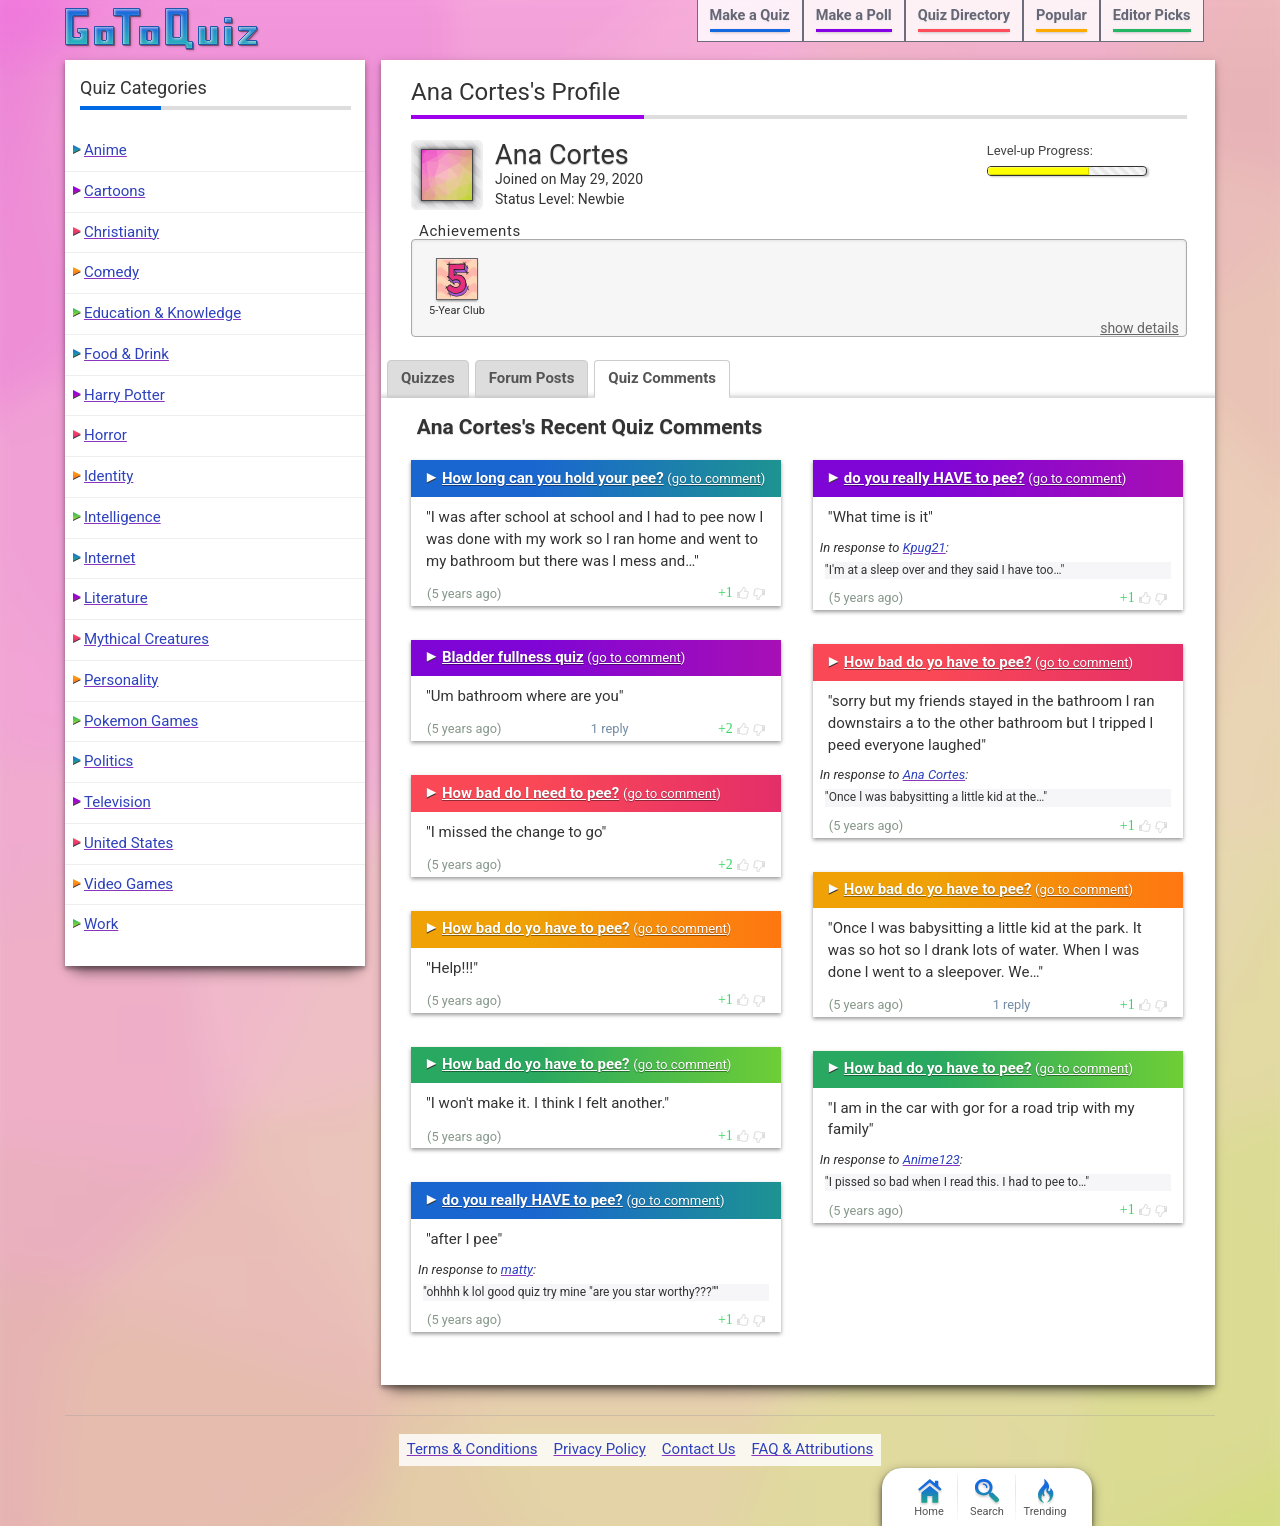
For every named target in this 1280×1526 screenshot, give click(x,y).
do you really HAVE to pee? (532, 1200)
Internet (109, 558)
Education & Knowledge (162, 313)
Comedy (111, 272)
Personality (121, 680)
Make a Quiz (750, 15)
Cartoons (114, 191)
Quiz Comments (662, 378)
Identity (108, 476)
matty (517, 1269)
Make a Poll (854, 15)
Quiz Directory (964, 15)
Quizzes (428, 378)
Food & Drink (126, 354)
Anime (105, 150)
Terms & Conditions (472, 1449)
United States (128, 843)
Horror (105, 435)
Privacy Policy (599, 1449)
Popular (1061, 15)
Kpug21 (924, 547)
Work (101, 924)
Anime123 (931, 1159)
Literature (116, 598)
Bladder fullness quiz (513, 657)
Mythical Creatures (146, 639)
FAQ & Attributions (812, 1449)
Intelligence (122, 517)
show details (1139, 328)
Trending (1045, 1498)
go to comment (716, 478)
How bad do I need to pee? (530, 793)
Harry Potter (124, 395)
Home (929, 1498)
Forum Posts (532, 378)
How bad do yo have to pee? (536, 928)
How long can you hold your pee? (553, 478)
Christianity (121, 232)
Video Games (128, 884)
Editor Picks (1152, 15)
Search (987, 1498)
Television (117, 802)
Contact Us (699, 1449)
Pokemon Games (141, 721)
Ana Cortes (934, 774)
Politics (108, 761)
